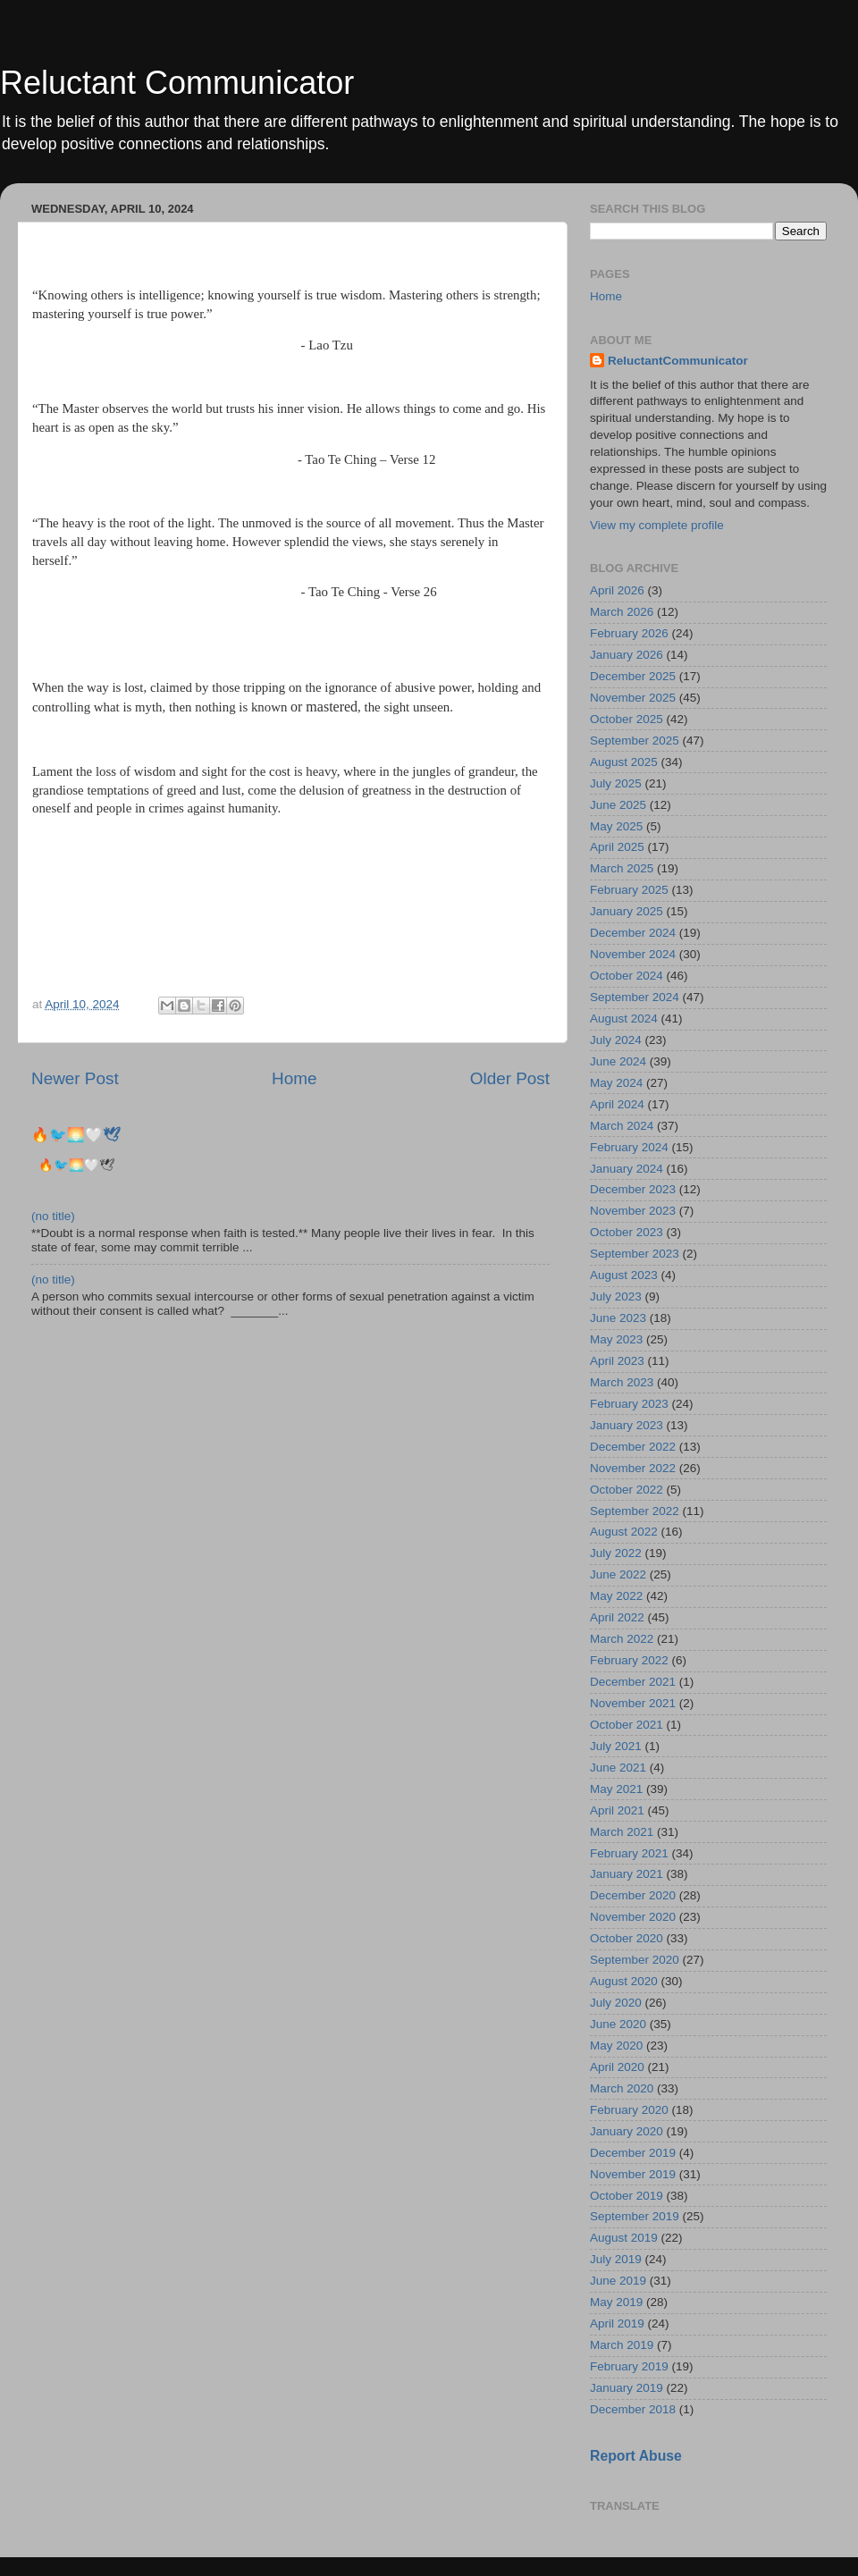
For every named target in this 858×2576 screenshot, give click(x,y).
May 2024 (616, 1083)
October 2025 (626, 719)
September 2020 (634, 1959)
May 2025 (616, 826)
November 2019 (633, 2174)
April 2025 (617, 847)
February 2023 (629, 1403)
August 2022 (624, 1531)
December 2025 (633, 676)
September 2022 (634, 1511)
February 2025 (629, 890)
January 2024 (626, 1168)
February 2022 (629, 1660)
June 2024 (618, 1061)
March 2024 (621, 1125)
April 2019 (617, 2323)
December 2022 (633, 1446)
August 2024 (624, 1018)
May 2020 (616, 2045)
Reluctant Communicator (177, 82)
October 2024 (626, 975)
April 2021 (617, 1810)
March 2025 (621, 868)
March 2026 (621, 612)
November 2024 (633, 954)
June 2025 (618, 805)
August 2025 (624, 762)
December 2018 (633, 2409)
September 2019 (634, 2216)
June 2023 (618, 1318)
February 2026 (629, 633)
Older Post (510, 1078)
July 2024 (616, 1040)
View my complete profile (657, 525)
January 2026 (626, 654)
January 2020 (626, 2131)
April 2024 (617, 1104)
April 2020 (617, 2067)
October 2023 (626, 1232)
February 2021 (629, 1853)
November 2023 (633, 1210)
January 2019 (626, 2388)
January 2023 (626, 1425)
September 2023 (634, 1253)
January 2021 (626, 1874)
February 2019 (629, 2366)
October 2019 (626, 2195)
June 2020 (618, 2024)
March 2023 (621, 1382)
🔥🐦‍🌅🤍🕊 (76, 1134)
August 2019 (624, 2237)
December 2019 (633, 2152)
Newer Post (75, 1078)
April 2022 (617, 1617)
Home (294, 1078)
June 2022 (618, 1574)
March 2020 (621, 2088)
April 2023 (617, 1361)
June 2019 (618, 2280)
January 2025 (626, 911)
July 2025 (616, 783)
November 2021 (633, 1703)
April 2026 (617, 590)
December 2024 (633, 932)
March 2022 (621, 1639)
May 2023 (616, 1339)
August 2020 (624, 1981)
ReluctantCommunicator (678, 360)
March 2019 (621, 2345)
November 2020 (633, 1917)
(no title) (53, 1216)
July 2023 (616, 1296)
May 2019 (616, 2302)
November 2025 (633, 697)
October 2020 (626, 1938)
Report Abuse (636, 2455)
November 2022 (633, 1468)
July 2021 (616, 1746)
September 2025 (634, 740)
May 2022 (616, 1596)
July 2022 (616, 1553)
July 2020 (616, 2002)
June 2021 (618, 1767)
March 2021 (621, 1832)
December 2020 (633, 1895)
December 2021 (633, 1681)
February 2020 (629, 2110)
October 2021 (626, 1724)
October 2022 (626, 1489)
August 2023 (624, 1275)
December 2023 (633, 1189)
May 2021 (616, 1789)
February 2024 (629, 1147)
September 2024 (634, 997)
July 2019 (616, 2259)
